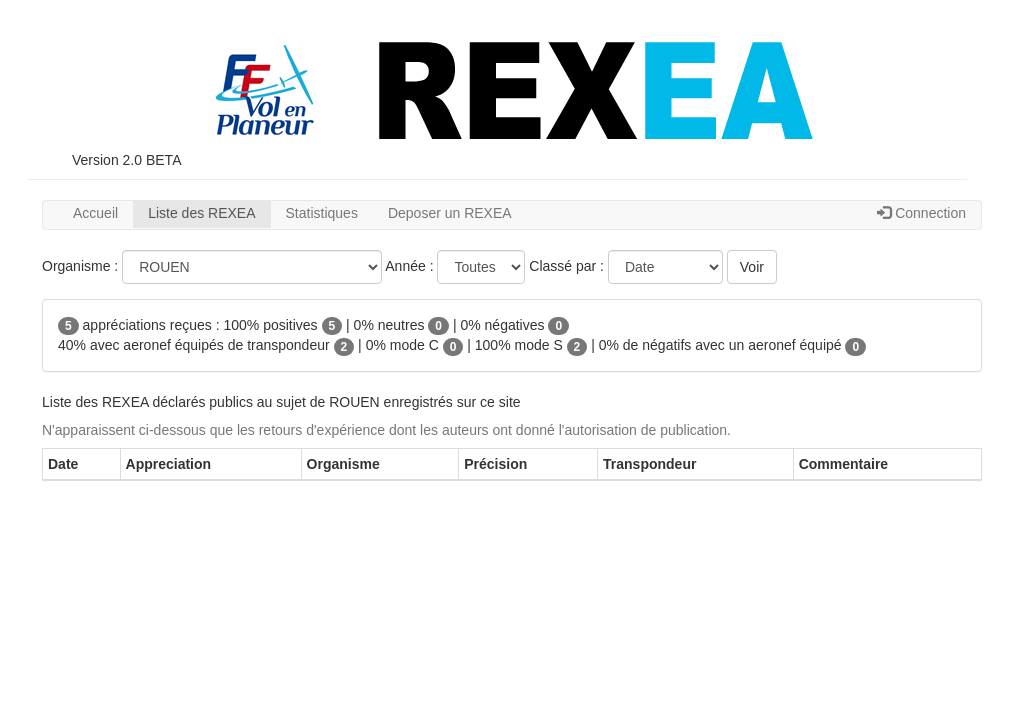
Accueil (95, 213)
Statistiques (322, 213)
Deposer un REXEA (450, 213)
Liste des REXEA (201, 213)
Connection (921, 213)
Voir (752, 267)
